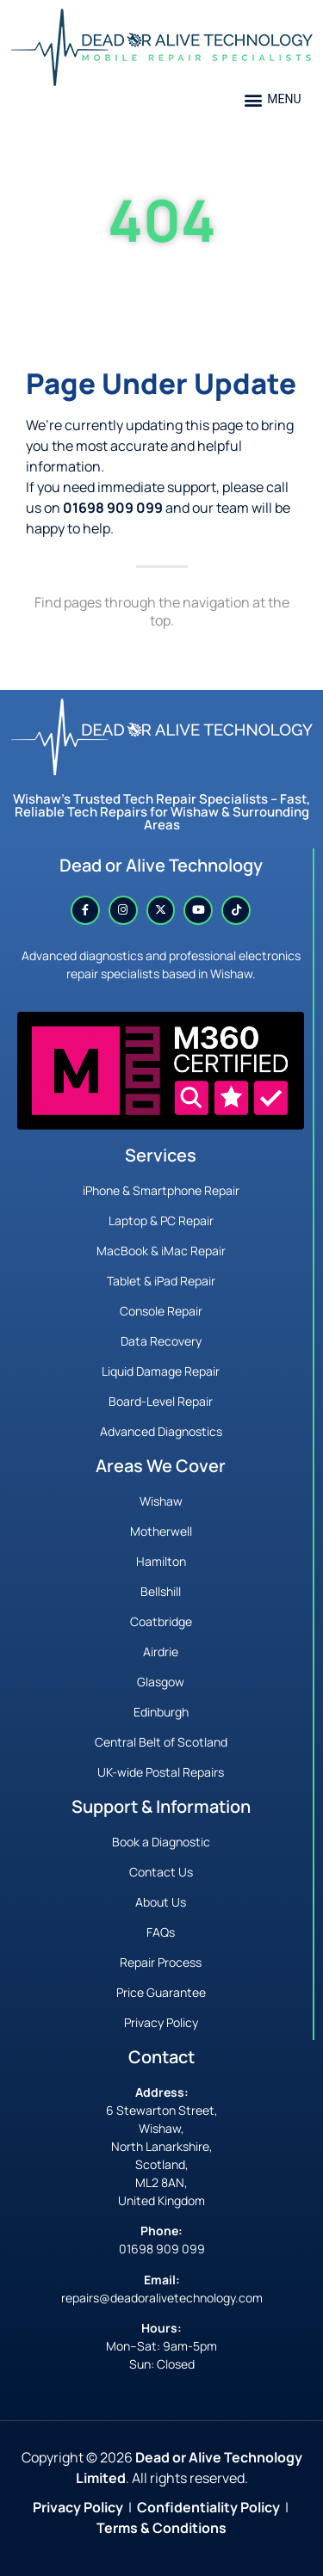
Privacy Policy (78, 2507)
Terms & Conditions (161, 2527)
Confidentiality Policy (208, 2507)
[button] (272, 99)
